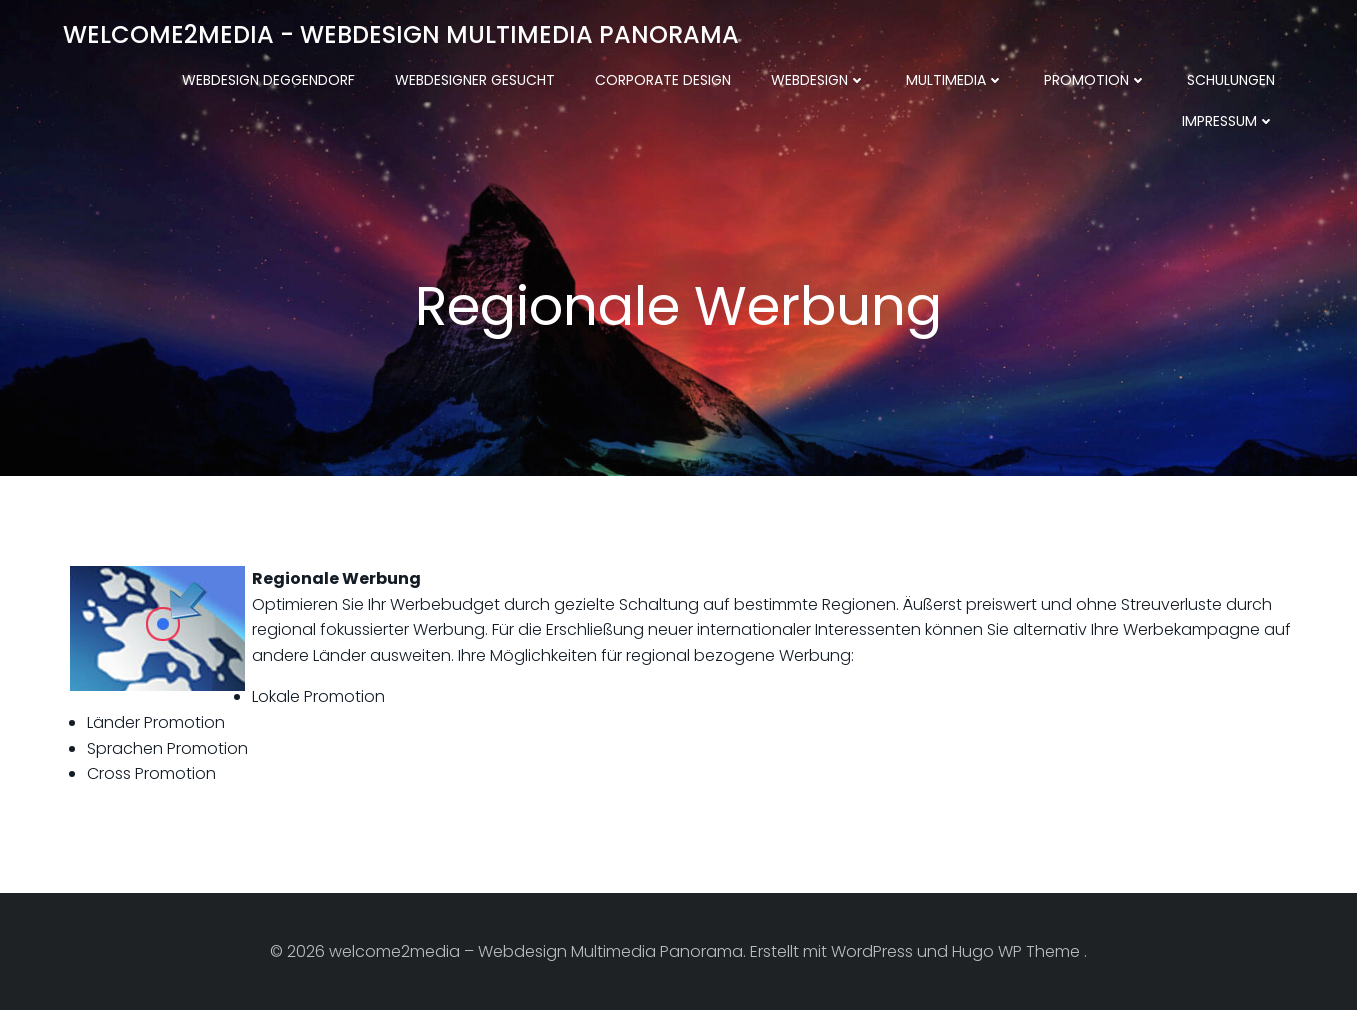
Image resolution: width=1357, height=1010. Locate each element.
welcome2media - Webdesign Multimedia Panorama (401, 34)
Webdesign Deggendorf (268, 80)
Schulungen (1231, 80)
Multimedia (955, 80)
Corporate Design (663, 80)
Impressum (1228, 121)
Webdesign (818, 80)
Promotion (1095, 80)
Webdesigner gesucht (475, 80)
